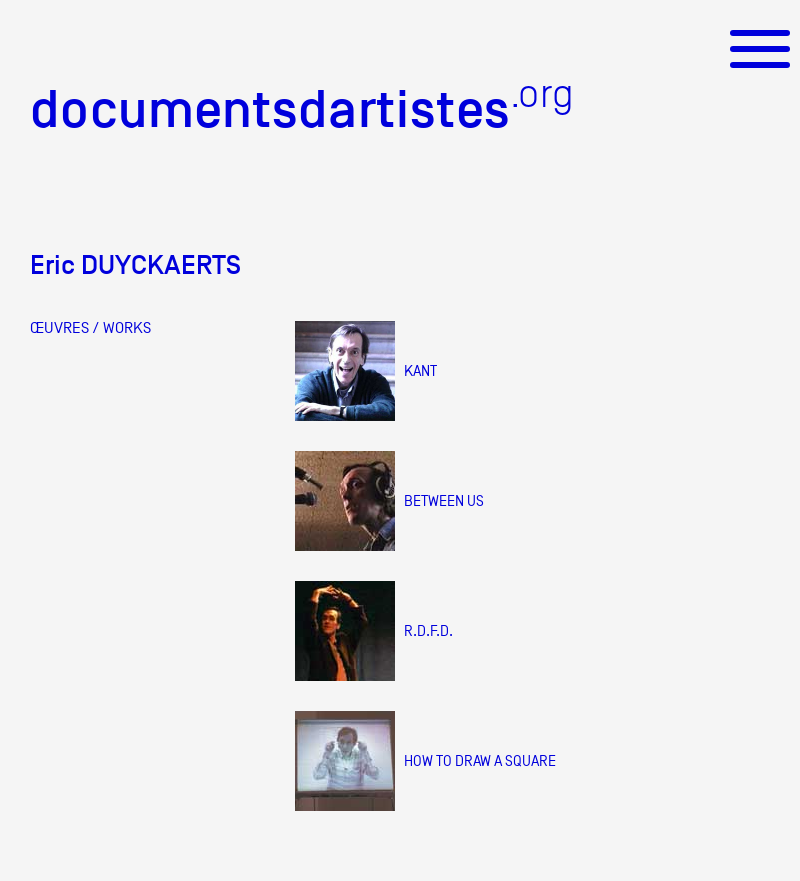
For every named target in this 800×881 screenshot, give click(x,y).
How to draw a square (480, 760)
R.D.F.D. (428, 630)
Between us (444, 500)
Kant (420, 370)
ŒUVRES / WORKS (90, 328)
